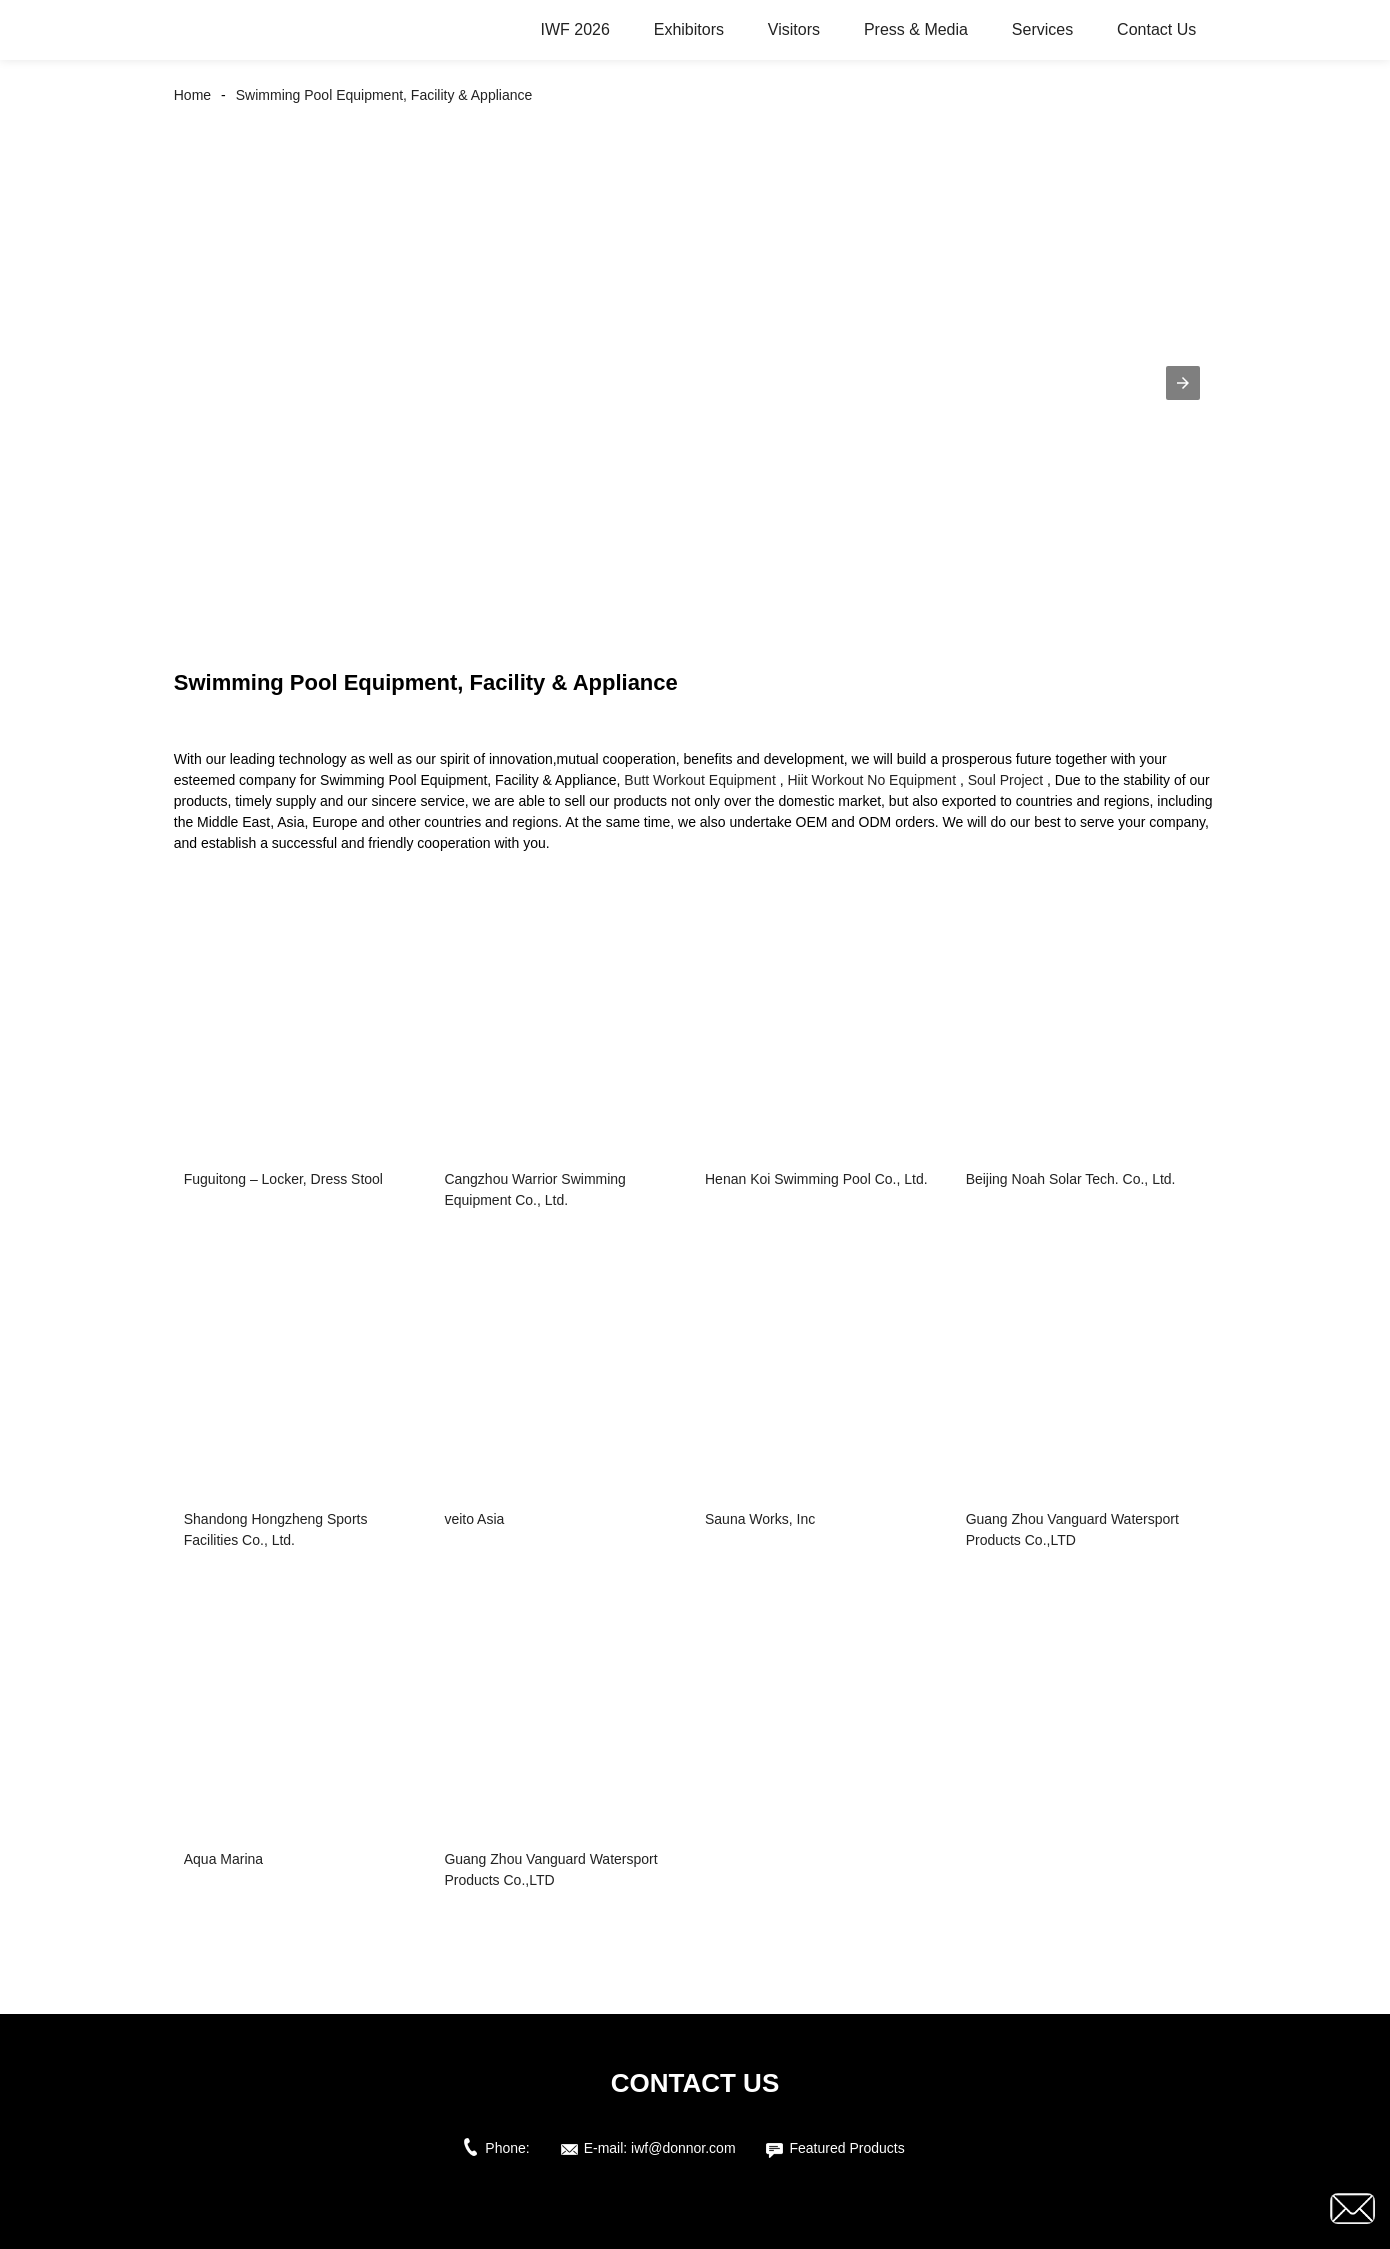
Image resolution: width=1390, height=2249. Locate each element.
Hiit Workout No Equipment (871, 780)
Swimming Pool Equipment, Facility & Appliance (384, 95)
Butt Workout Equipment (699, 780)
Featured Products (846, 2148)
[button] (1183, 383)
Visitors (794, 29)
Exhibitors (689, 29)
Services (1042, 29)
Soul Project (1005, 780)
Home (192, 95)
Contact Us (1156, 29)
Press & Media (916, 29)
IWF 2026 (574, 29)
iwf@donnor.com (683, 2148)
